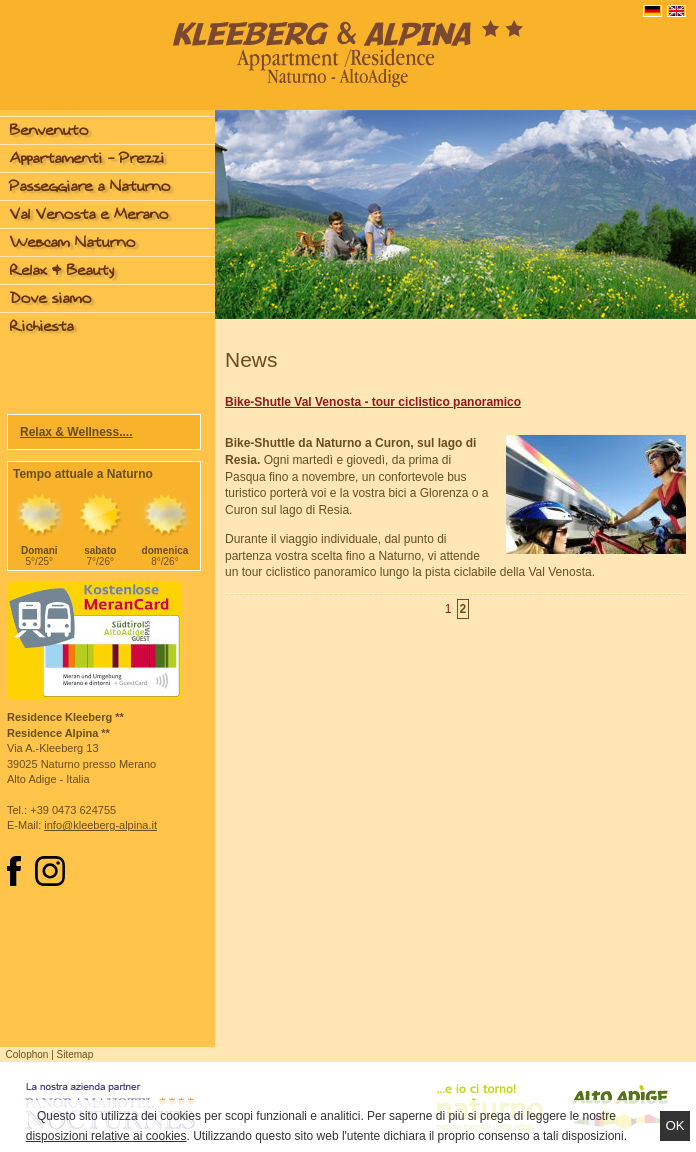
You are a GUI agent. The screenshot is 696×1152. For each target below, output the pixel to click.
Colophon (27, 1054)
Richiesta (42, 326)
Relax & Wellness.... (76, 432)
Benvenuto (49, 130)
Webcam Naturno (73, 242)
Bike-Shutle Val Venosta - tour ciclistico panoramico (373, 402)
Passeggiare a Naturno (90, 186)
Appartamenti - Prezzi (87, 158)
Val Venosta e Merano (89, 214)
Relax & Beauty (62, 270)
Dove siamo (51, 298)
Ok (674, 1125)
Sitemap (75, 1054)
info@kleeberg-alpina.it (100, 825)
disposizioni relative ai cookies (106, 1136)
